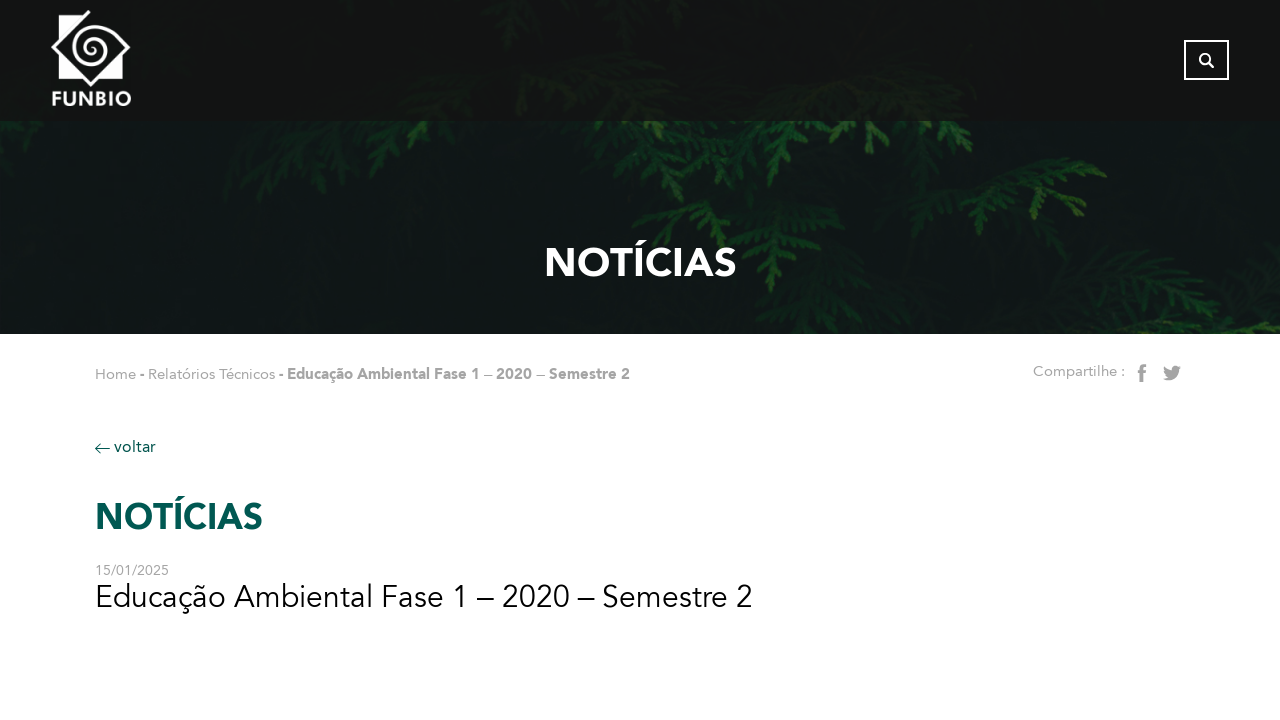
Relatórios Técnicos (211, 374)
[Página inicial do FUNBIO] (146, 65)
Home (115, 374)
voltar (125, 446)
